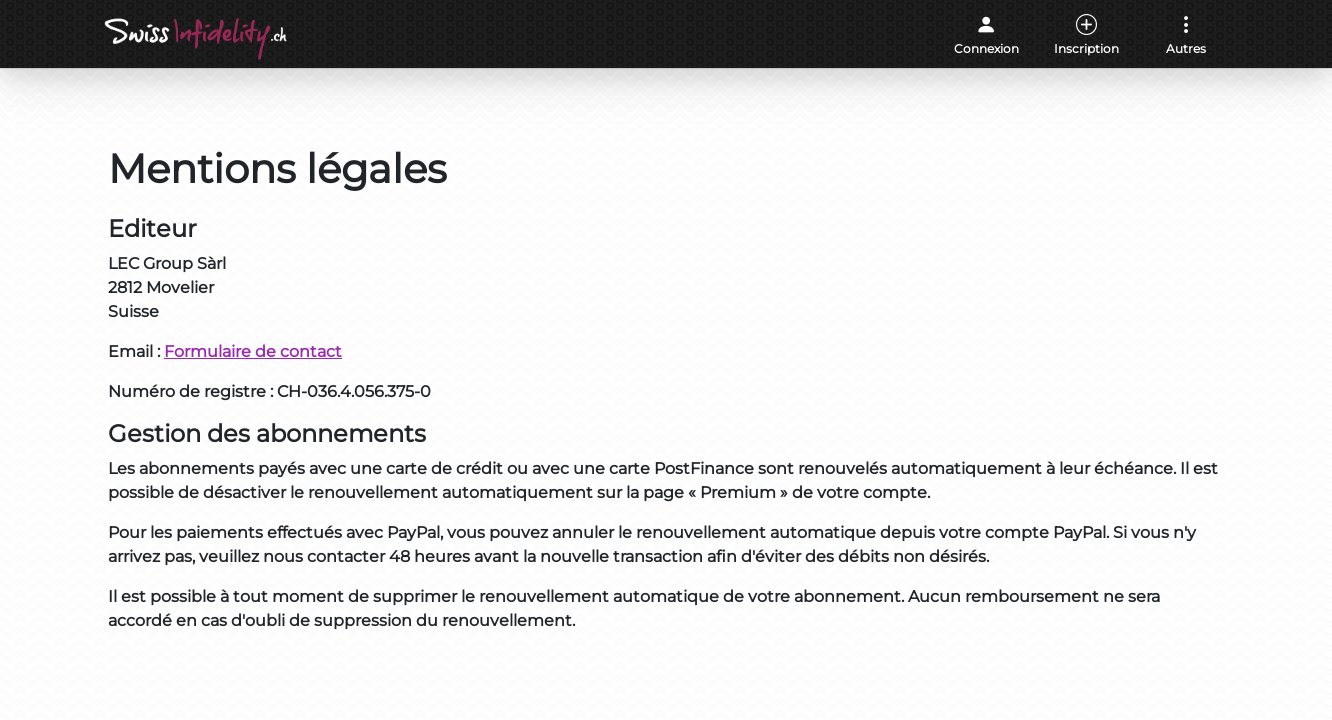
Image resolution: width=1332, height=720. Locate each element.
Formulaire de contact (253, 351)
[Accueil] (197, 39)
